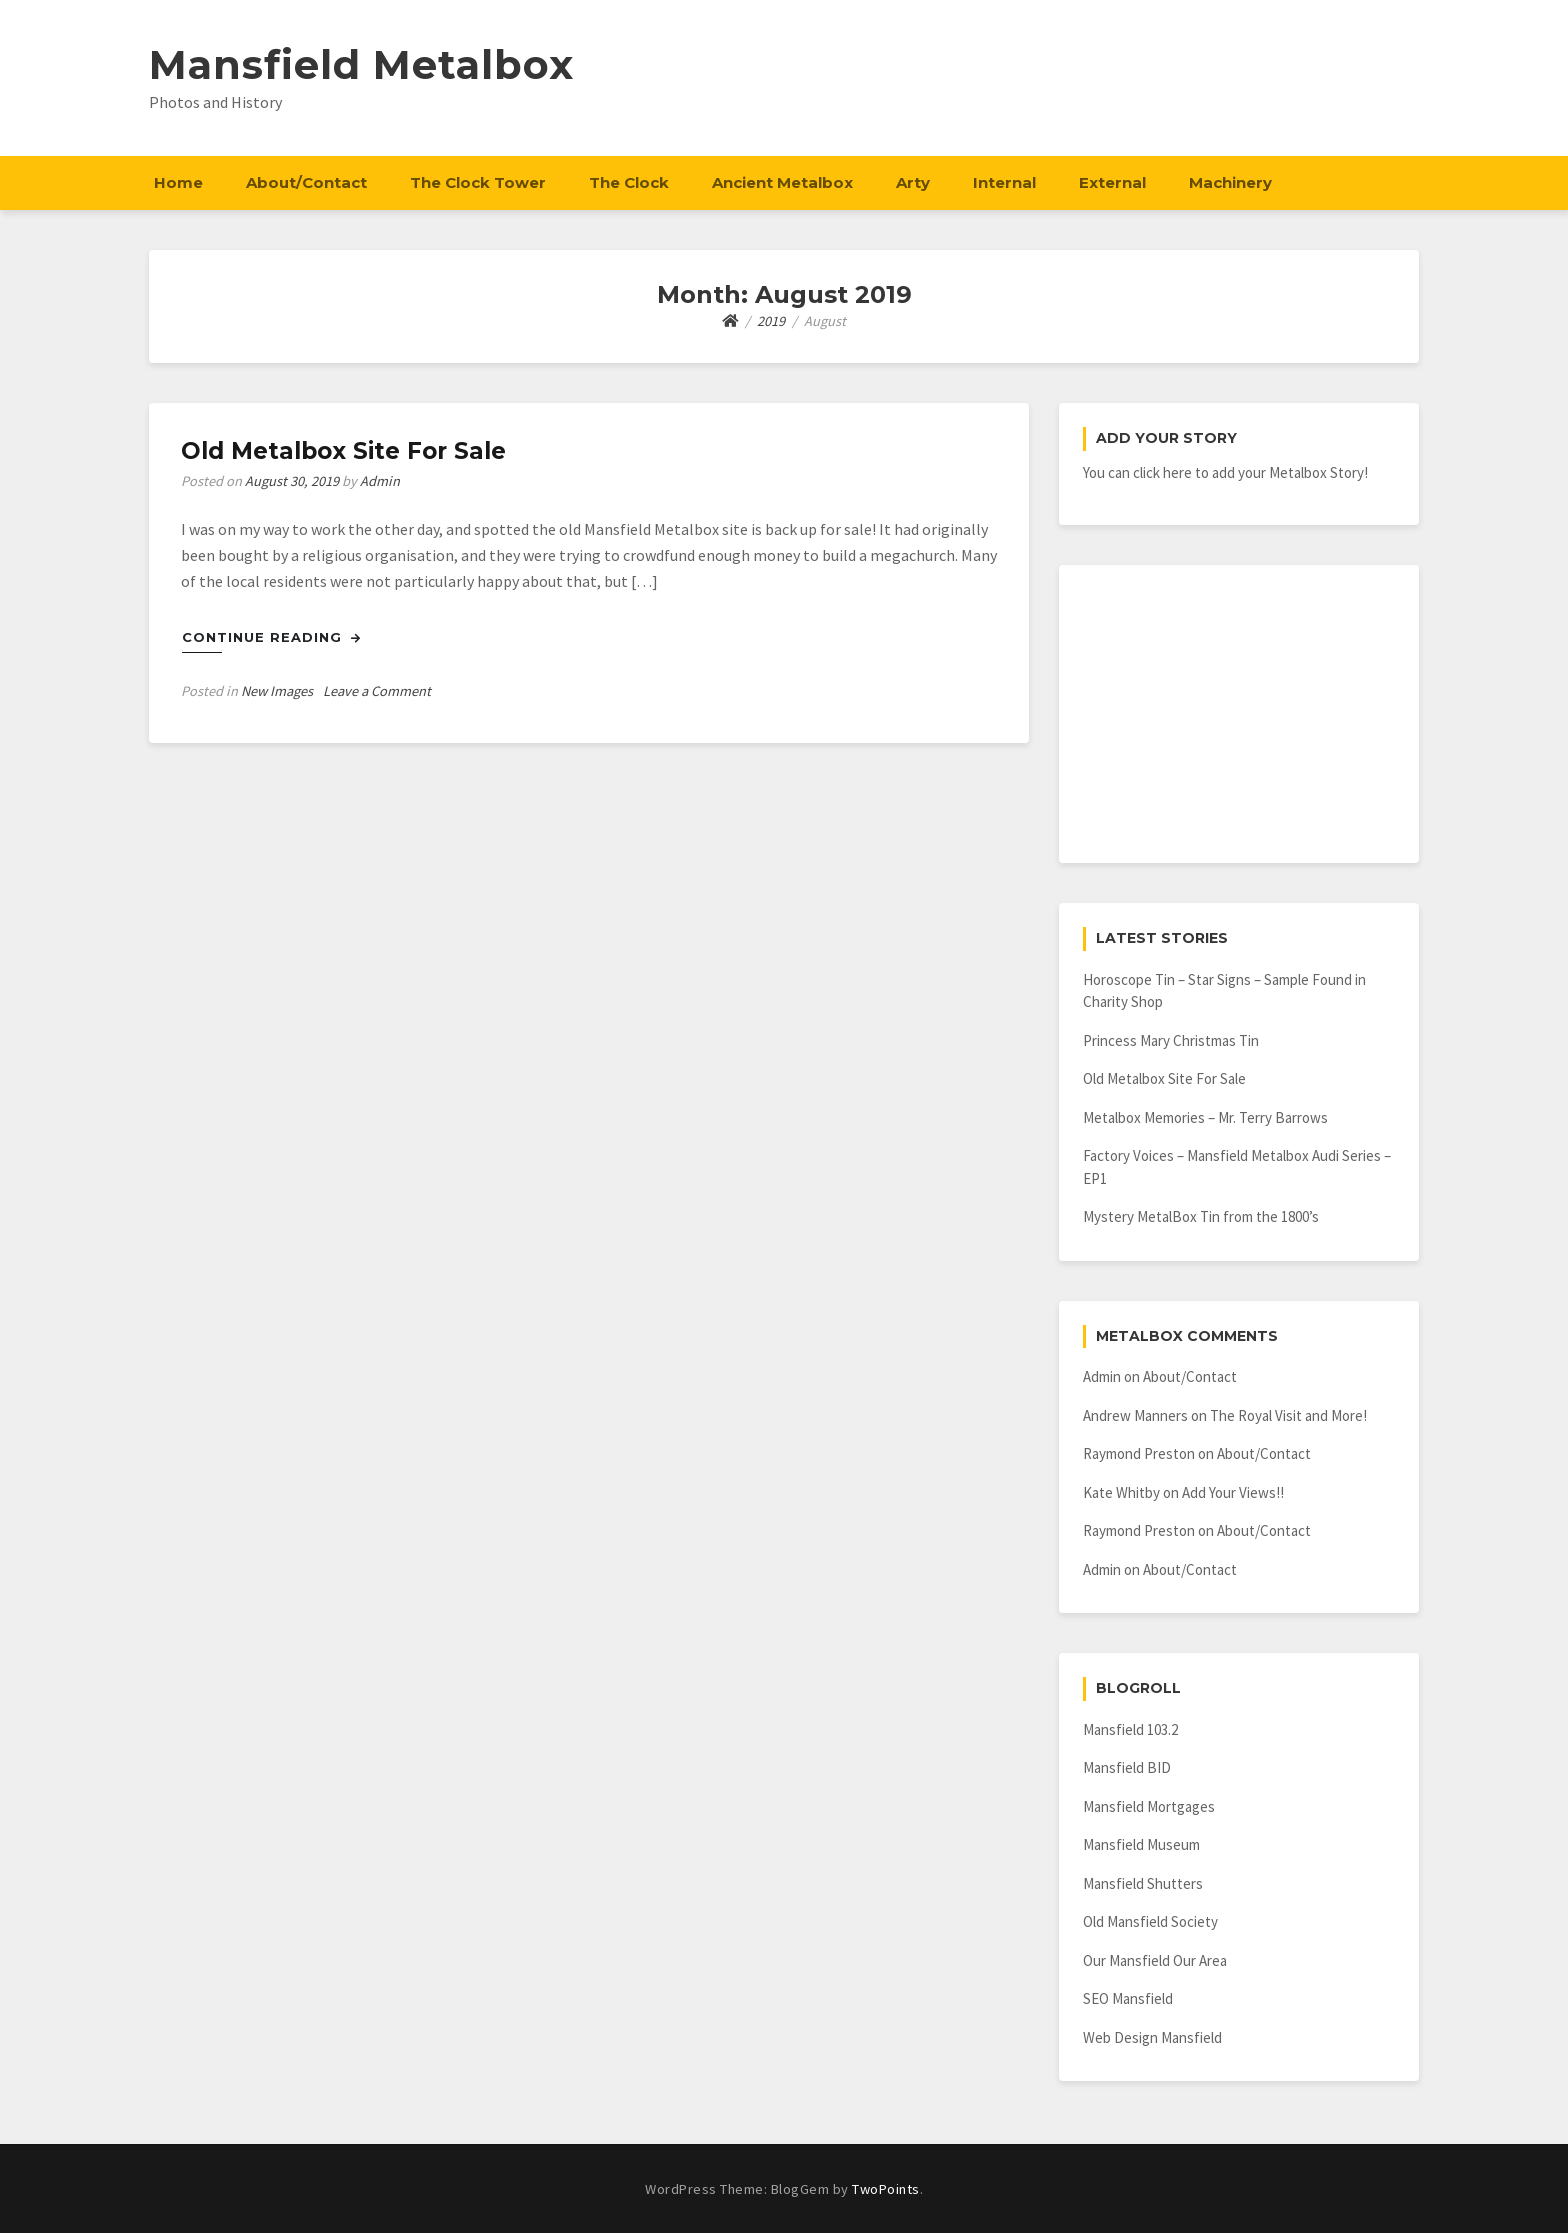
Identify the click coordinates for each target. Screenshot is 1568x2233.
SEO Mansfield (1128, 1998)
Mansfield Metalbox (361, 64)
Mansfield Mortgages (1149, 1806)
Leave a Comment (377, 691)
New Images (277, 691)
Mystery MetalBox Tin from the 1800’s (1201, 1216)
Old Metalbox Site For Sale (343, 451)
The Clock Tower (478, 182)
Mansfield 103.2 (1130, 1729)
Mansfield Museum (1141, 1844)
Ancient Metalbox (782, 182)
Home (178, 182)
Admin (380, 481)
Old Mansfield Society (1150, 1921)
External (1112, 182)
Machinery (1230, 182)
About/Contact (306, 182)
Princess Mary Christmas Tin (1171, 1040)
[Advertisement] (1239, 714)
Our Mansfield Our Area (1155, 1960)
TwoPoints (886, 2189)
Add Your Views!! (1233, 1492)
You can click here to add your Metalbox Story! (1225, 472)
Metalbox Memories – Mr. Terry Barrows (1205, 1117)
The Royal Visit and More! (1288, 1415)
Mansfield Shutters (1143, 1883)
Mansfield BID (1127, 1767)
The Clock (629, 182)
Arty (913, 182)
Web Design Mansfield (1152, 2037)
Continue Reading (271, 637)
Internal (1004, 182)
